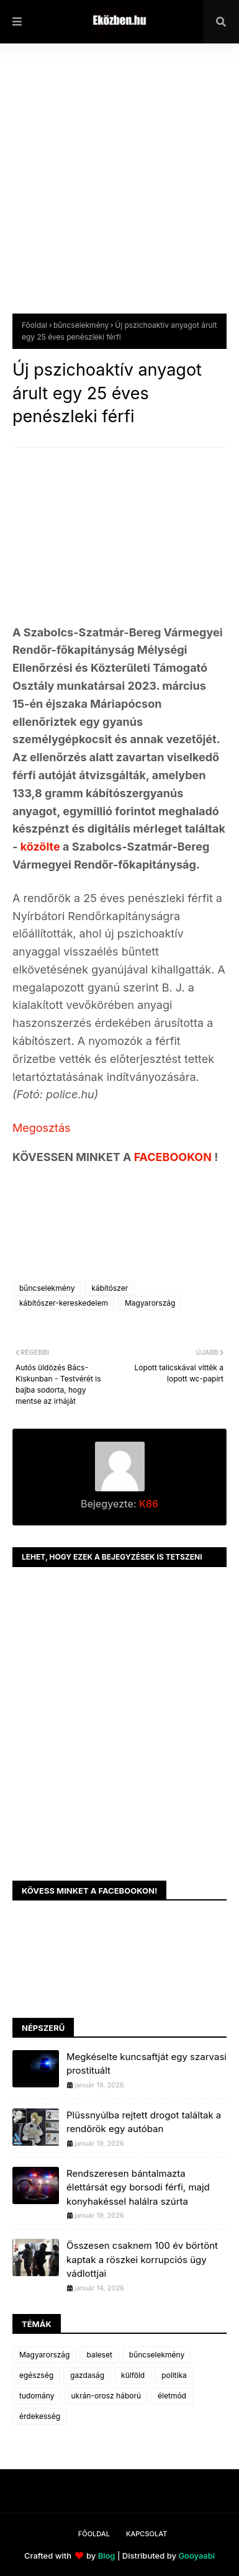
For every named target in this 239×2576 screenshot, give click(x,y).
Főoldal (34, 325)
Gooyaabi (196, 2555)
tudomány (36, 2395)
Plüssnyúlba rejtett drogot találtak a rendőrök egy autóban (143, 2122)
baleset (99, 2354)
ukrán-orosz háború (106, 2395)
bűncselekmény (81, 325)
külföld (133, 2375)
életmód (172, 2395)
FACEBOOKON (174, 1157)
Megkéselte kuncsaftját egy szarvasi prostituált (146, 2064)
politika (174, 2375)
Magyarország (150, 1303)
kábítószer (109, 1288)
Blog (106, 2555)
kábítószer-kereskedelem (63, 1303)
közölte (41, 846)
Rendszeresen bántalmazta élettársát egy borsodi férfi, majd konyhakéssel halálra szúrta (138, 2187)
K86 (147, 1504)
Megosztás (41, 1127)
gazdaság (87, 2375)
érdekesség (39, 2416)
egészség (36, 2375)
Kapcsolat (146, 2533)
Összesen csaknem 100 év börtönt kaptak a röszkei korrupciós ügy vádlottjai (142, 2259)
